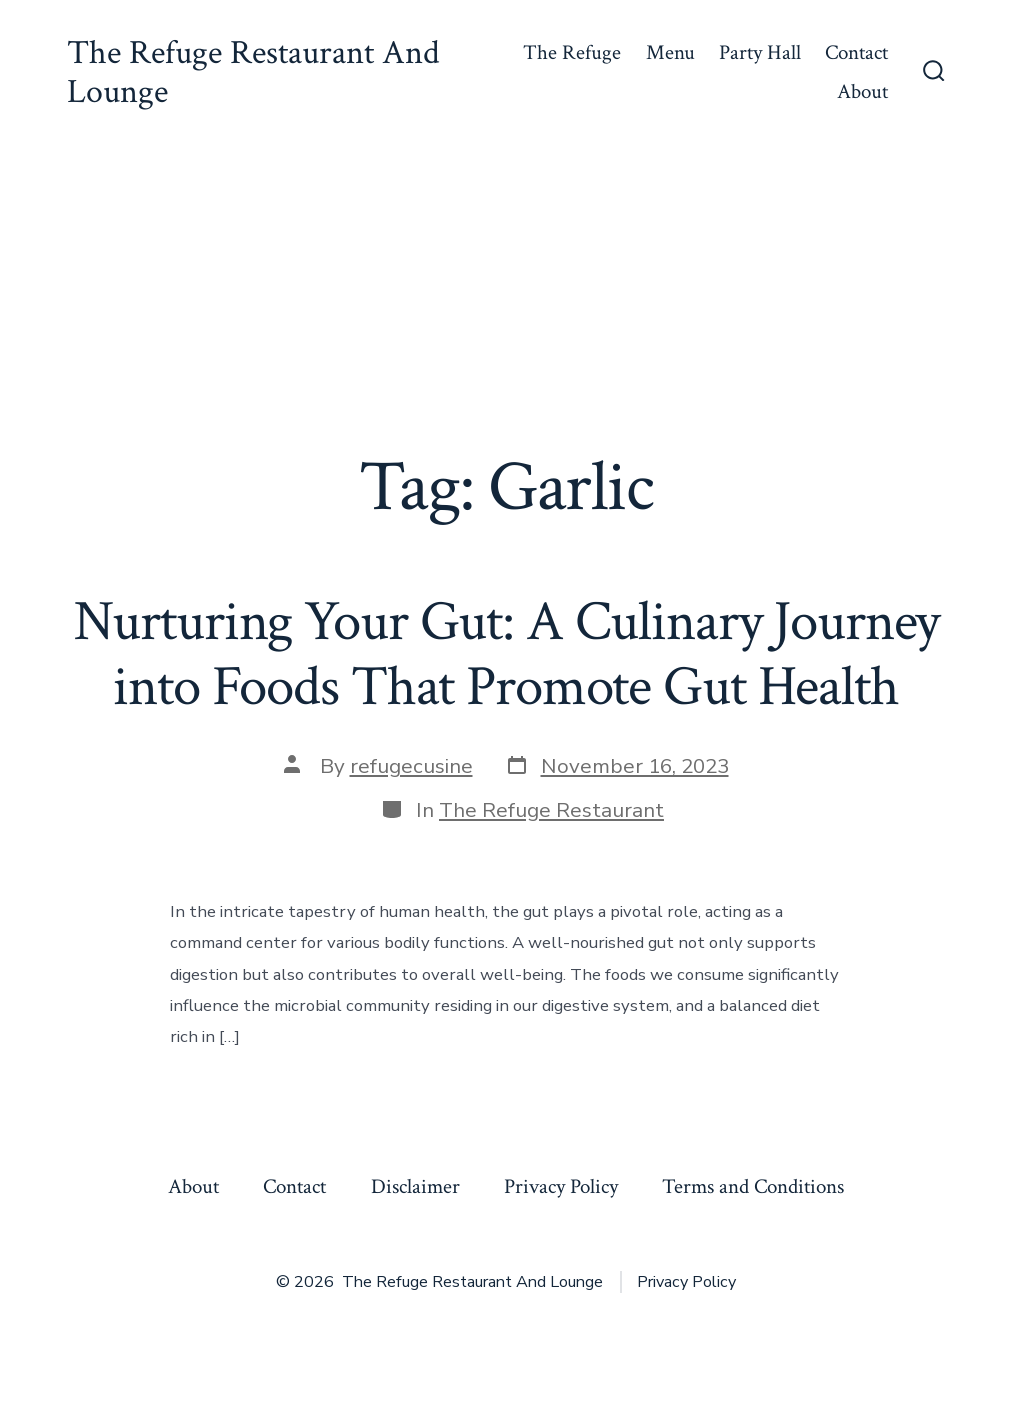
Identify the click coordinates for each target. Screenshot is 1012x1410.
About (862, 91)
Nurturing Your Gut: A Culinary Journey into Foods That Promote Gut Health (506, 654)
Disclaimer (415, 1186)
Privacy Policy (561, 1186)
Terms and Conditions (753, 1186)
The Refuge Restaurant (551, 810)
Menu (670, 52)
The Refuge (572, 52)
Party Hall (760, 52)
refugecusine (411, 766)
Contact (856, 52)
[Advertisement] (506, 296)
